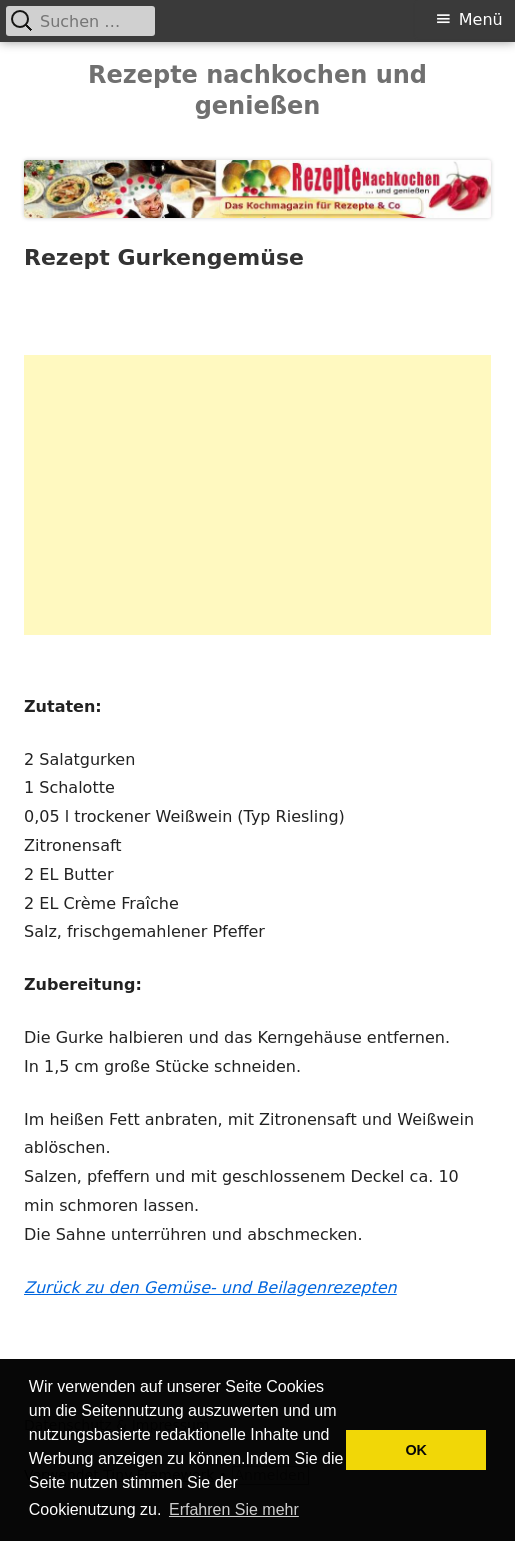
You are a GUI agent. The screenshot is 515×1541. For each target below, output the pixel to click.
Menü (481, 19)
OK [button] (416, 1450)
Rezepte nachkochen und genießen (257, 90)
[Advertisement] (257, 495)
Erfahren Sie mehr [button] (234, 1509)
